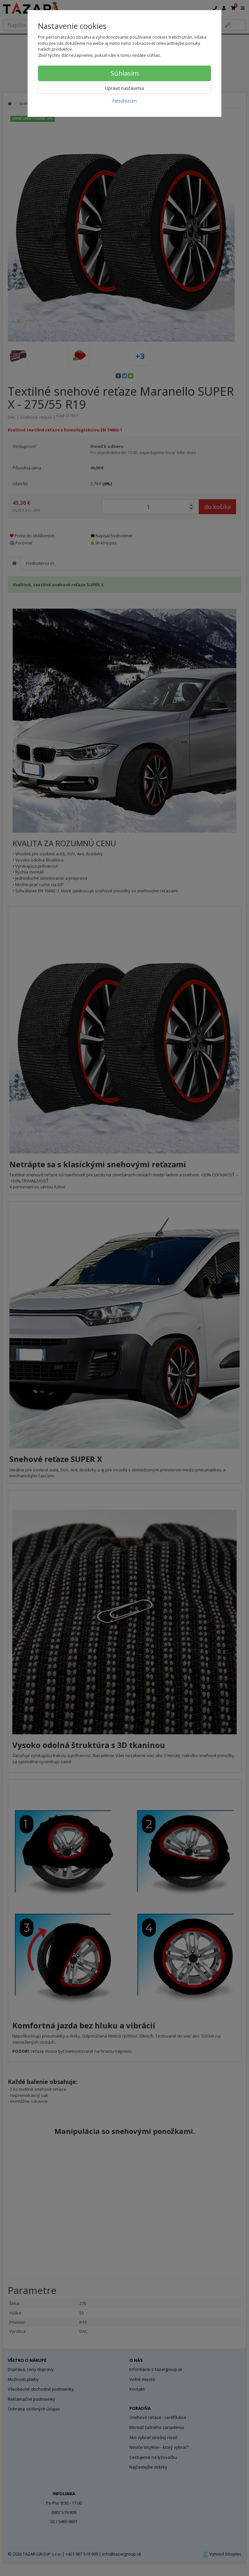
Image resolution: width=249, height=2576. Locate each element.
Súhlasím (125, 73)
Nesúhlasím (124, 101)
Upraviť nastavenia (124, 88)
